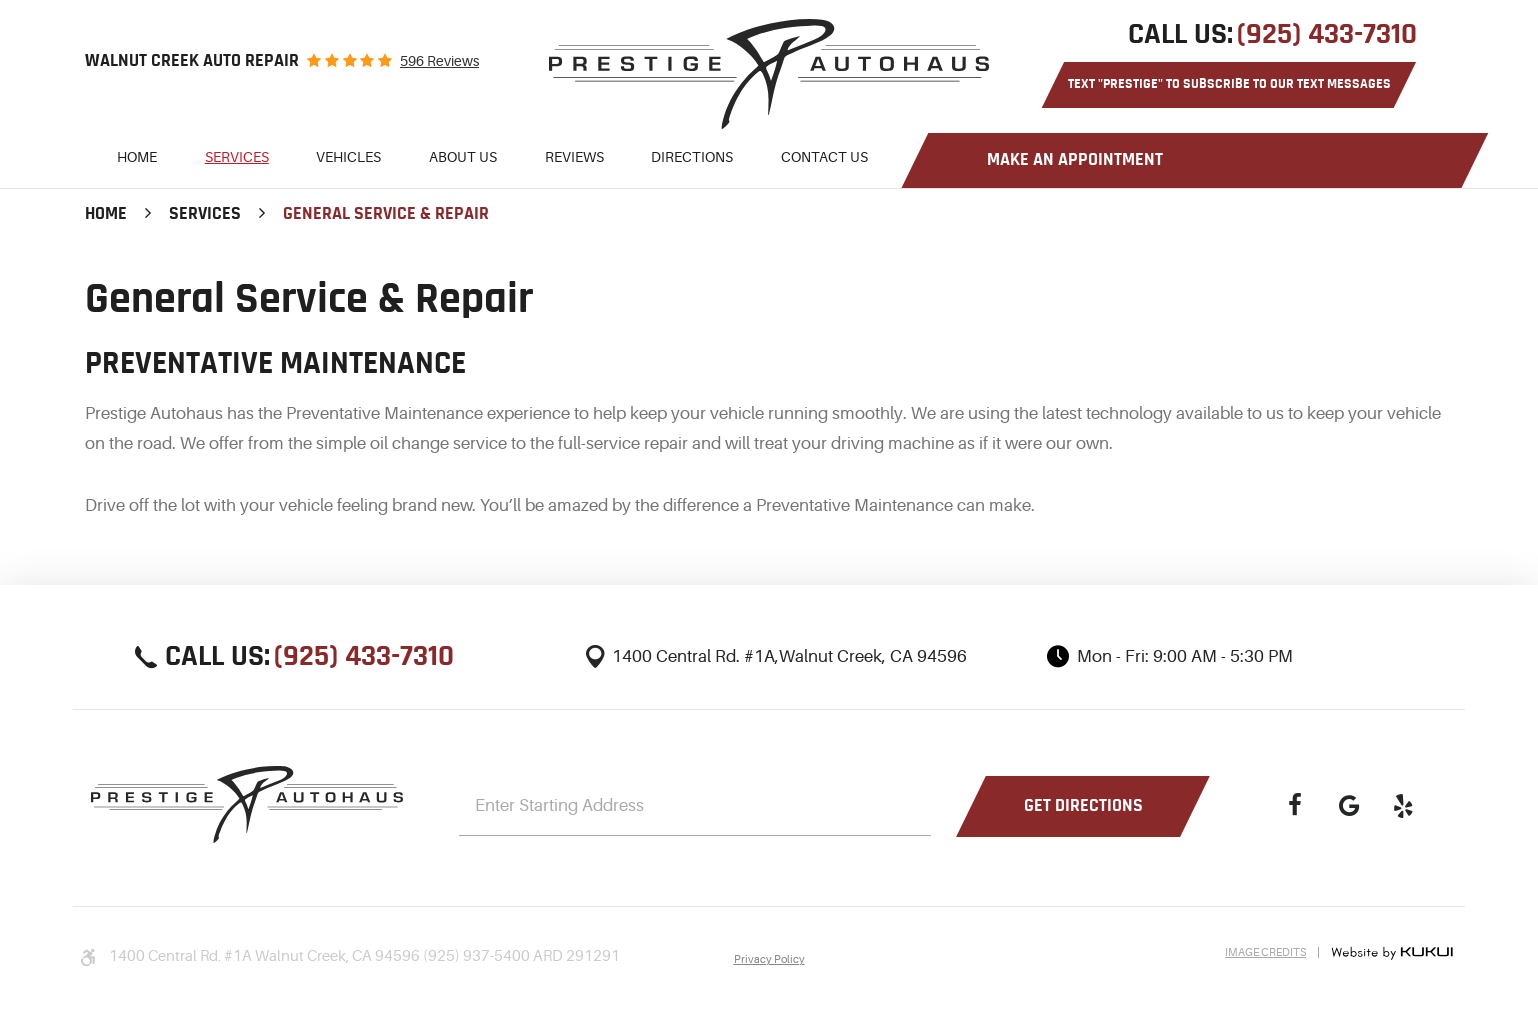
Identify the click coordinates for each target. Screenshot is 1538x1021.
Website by (1392, 953)
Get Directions (1083, 806)
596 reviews (439, 61)
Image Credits (1265, 952)
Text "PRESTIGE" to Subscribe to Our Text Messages (1229, 84)
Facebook (1295, 806)
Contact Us (824, 157)
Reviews (574, 157)
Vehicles (348, 157)
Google (1349, 806)
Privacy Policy (769, 959)
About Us (463, 157)
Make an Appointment (1075, 160)
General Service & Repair (386, 214)
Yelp (1403, 806)
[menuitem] (137, 160)
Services (237, 157)
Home (137, 157)
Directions (692, 157)
